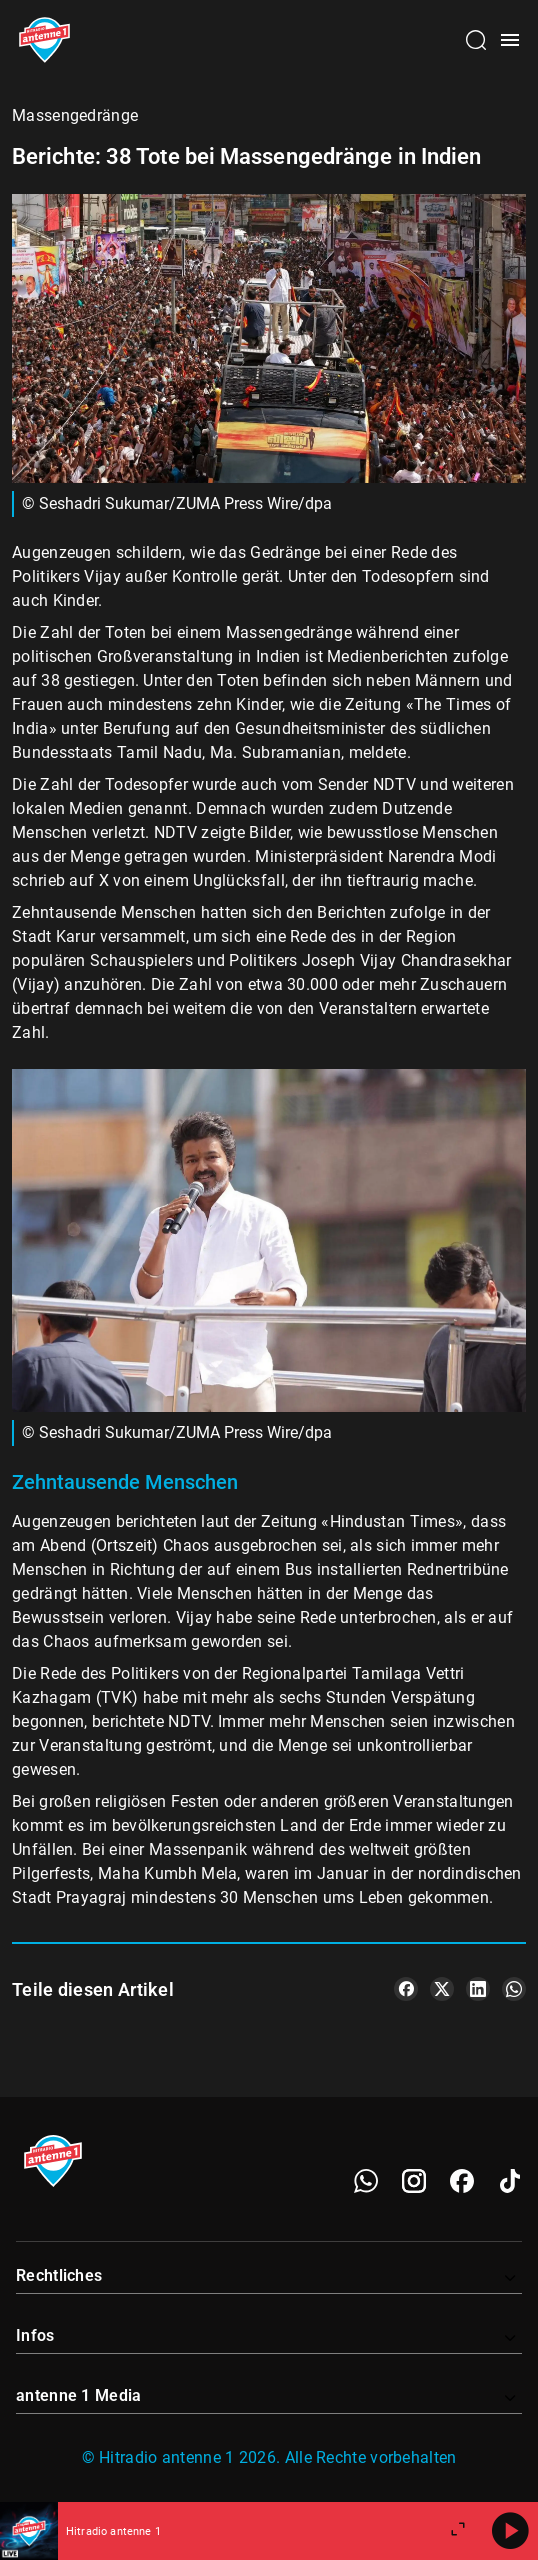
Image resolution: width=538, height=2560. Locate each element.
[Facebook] (462, 2181)
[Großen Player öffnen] (458, 2531)
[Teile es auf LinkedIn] (478, 1989)
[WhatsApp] (366, 2181)
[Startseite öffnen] (44, 40)
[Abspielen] (510, 2531)
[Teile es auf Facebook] (406, 1989)
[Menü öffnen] (510, 40)
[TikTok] (510, 2181)
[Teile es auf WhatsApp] (514, 1989)
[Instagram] (414, 2181)
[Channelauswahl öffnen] (476, 40)
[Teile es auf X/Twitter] (442, 1989)
